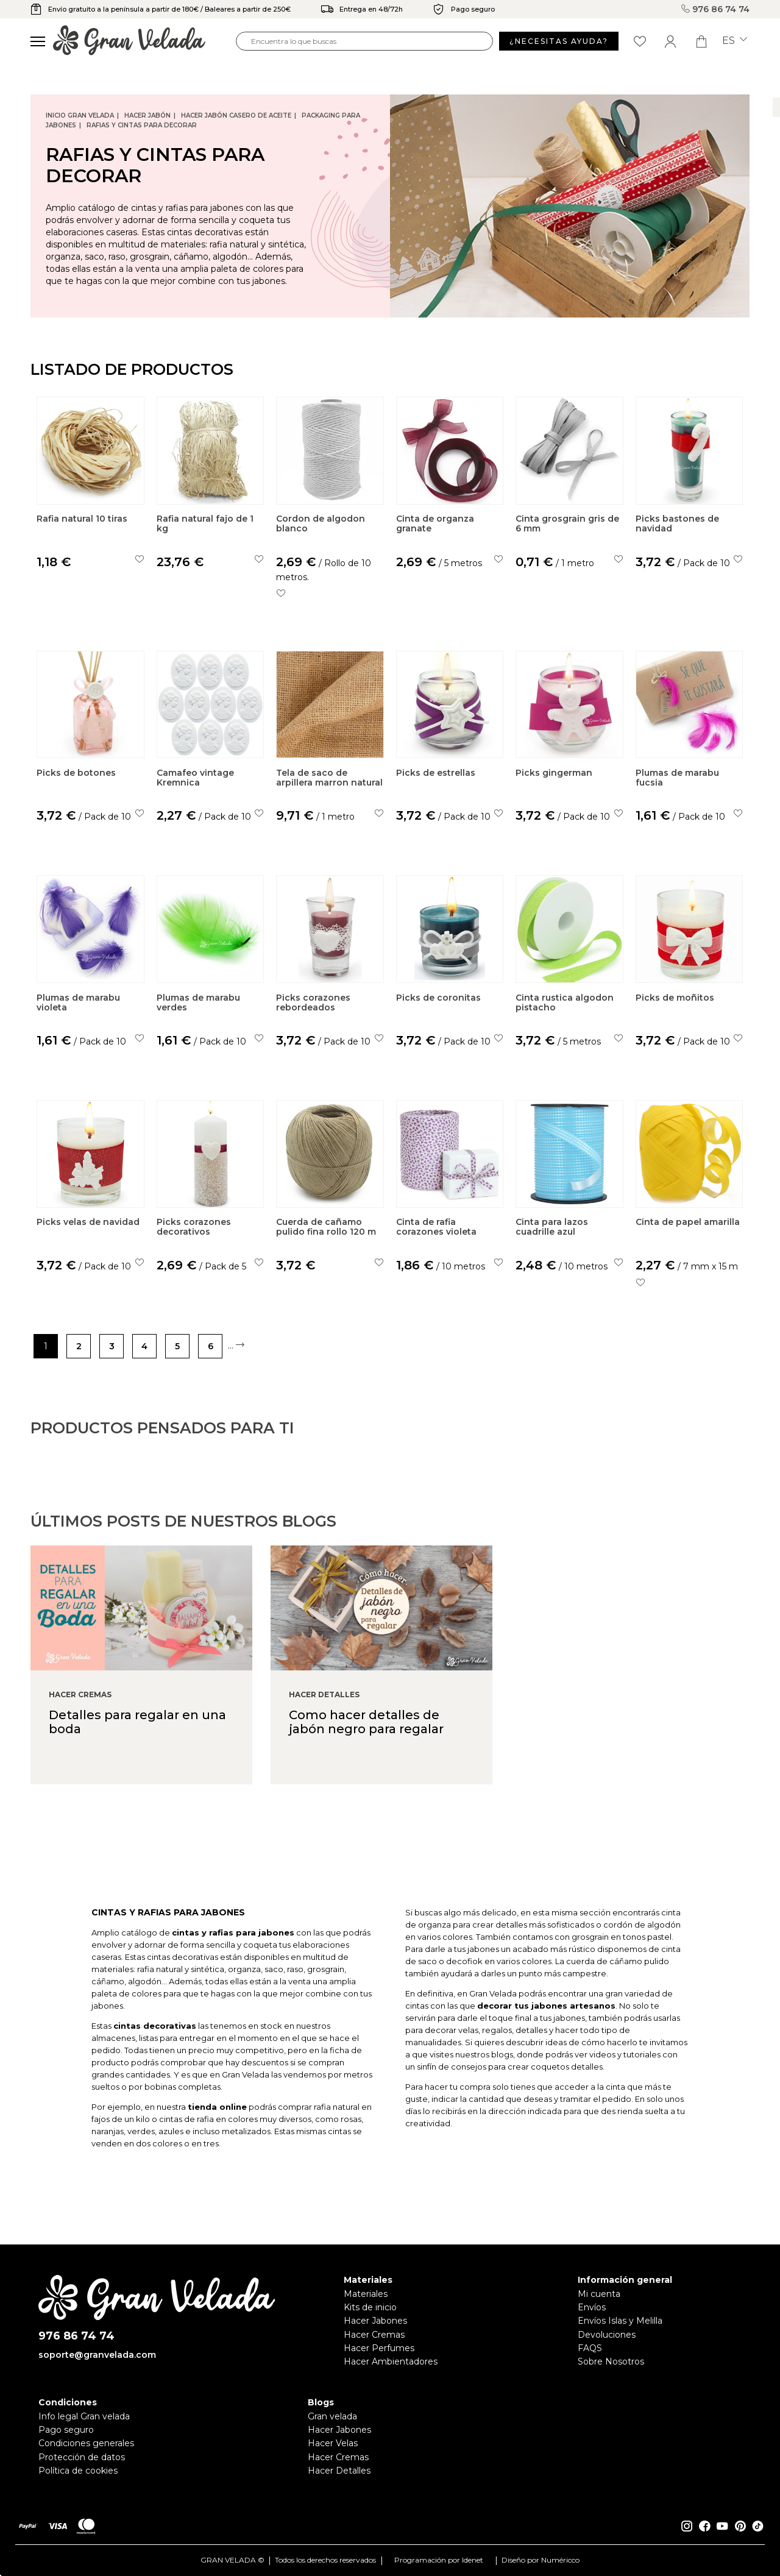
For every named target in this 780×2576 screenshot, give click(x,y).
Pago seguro (66, 2429)
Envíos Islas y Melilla (620, 2320)
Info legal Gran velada (84, 2416)
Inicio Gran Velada (80, 115)
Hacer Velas (333, 2443)
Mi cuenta (599, 2293)
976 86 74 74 (715, 9)
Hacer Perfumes (379, 2348)
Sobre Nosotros (611, 2361)
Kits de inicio (370, 2307)
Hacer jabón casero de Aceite (236, 115)
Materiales (366, 2293)
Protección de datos (81, 2457)
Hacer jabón (147, 115)
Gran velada (332, 2416)
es (734, 40)
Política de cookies (78, 2470)
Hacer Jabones (375, 2320)
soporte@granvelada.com (97, 2355)
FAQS (590, 2348)
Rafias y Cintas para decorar (142, 125)
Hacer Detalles (339, 2470)
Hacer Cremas (374, 2334)
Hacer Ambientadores (391, 2361)
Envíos (592, 2307)
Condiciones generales (86, 2443)
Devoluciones (607, 2334)
